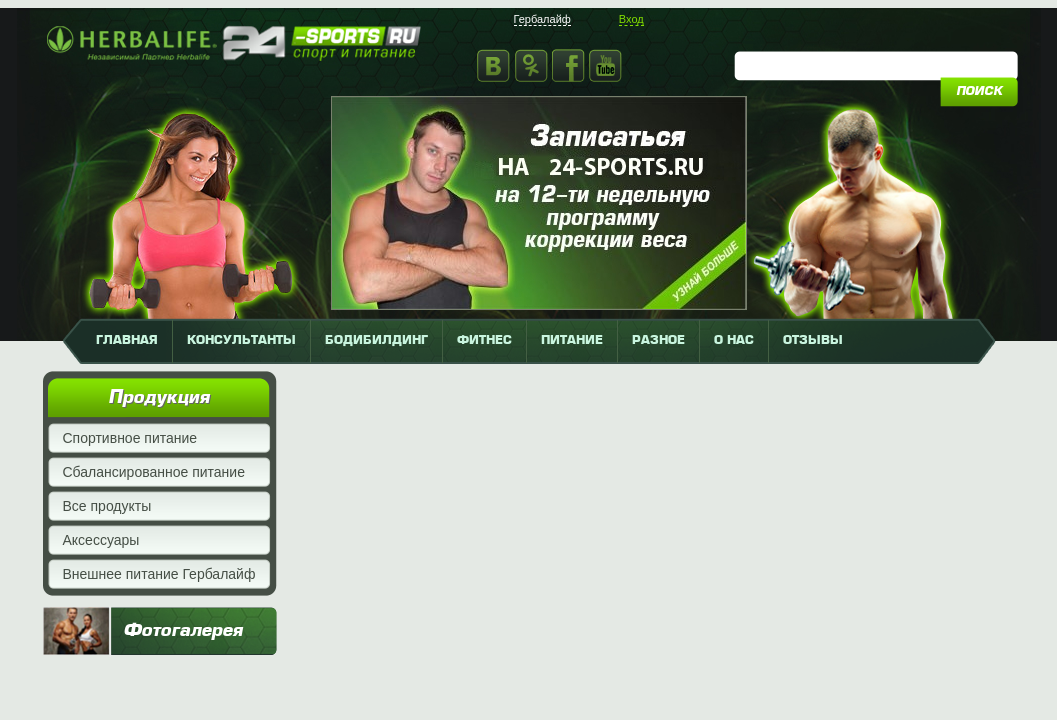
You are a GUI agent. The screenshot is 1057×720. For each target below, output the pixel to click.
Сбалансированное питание (154, 472)
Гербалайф (542, 19)
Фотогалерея (183, 631)
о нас (734, 341)
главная (127, 341)
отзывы (813, 341)
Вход (631, 19)
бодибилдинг (376, 341)
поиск (979, 92)
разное (658, 341)
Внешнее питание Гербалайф (159, 574)
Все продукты (107, 506)
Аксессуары (101, 540)
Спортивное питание (130, 438)
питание (572, 341)
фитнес (484, 341)
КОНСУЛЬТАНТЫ (241, 341)
